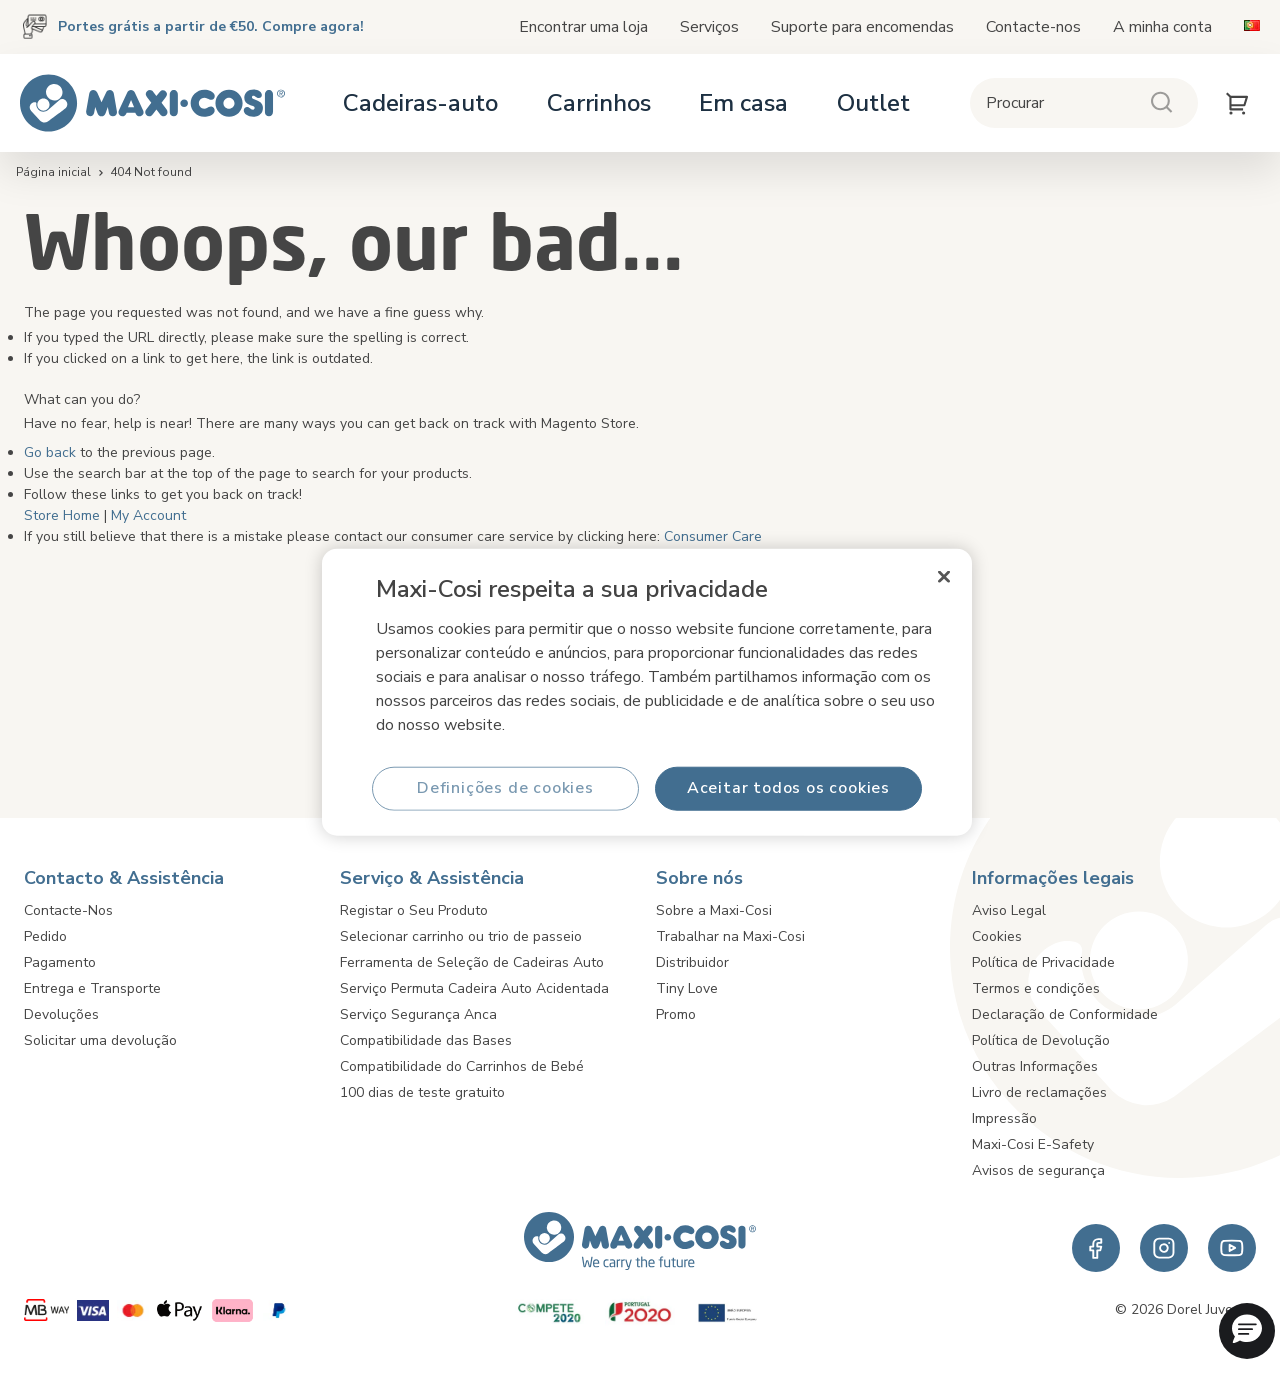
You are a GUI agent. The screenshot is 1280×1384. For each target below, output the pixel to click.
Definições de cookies (505, 788)
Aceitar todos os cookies (788, 788)
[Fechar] (944, 577)
